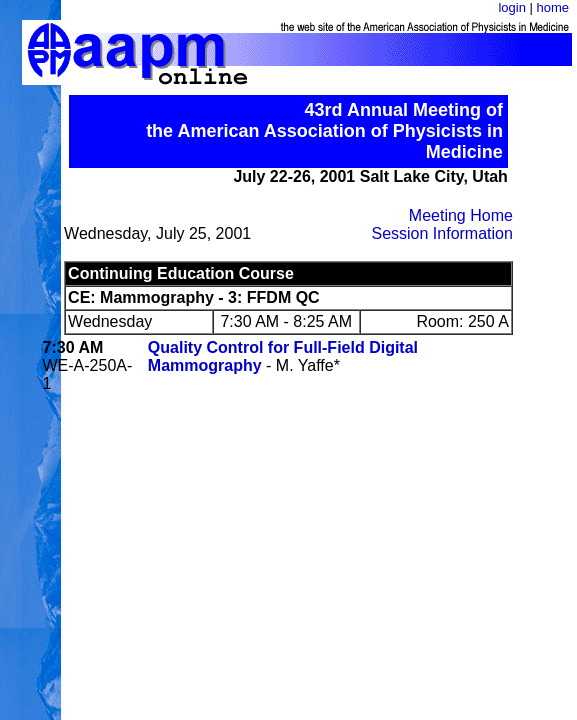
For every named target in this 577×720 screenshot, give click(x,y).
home (552, 7)
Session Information (441, 233)
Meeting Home (461, 215)
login (511, 7)
